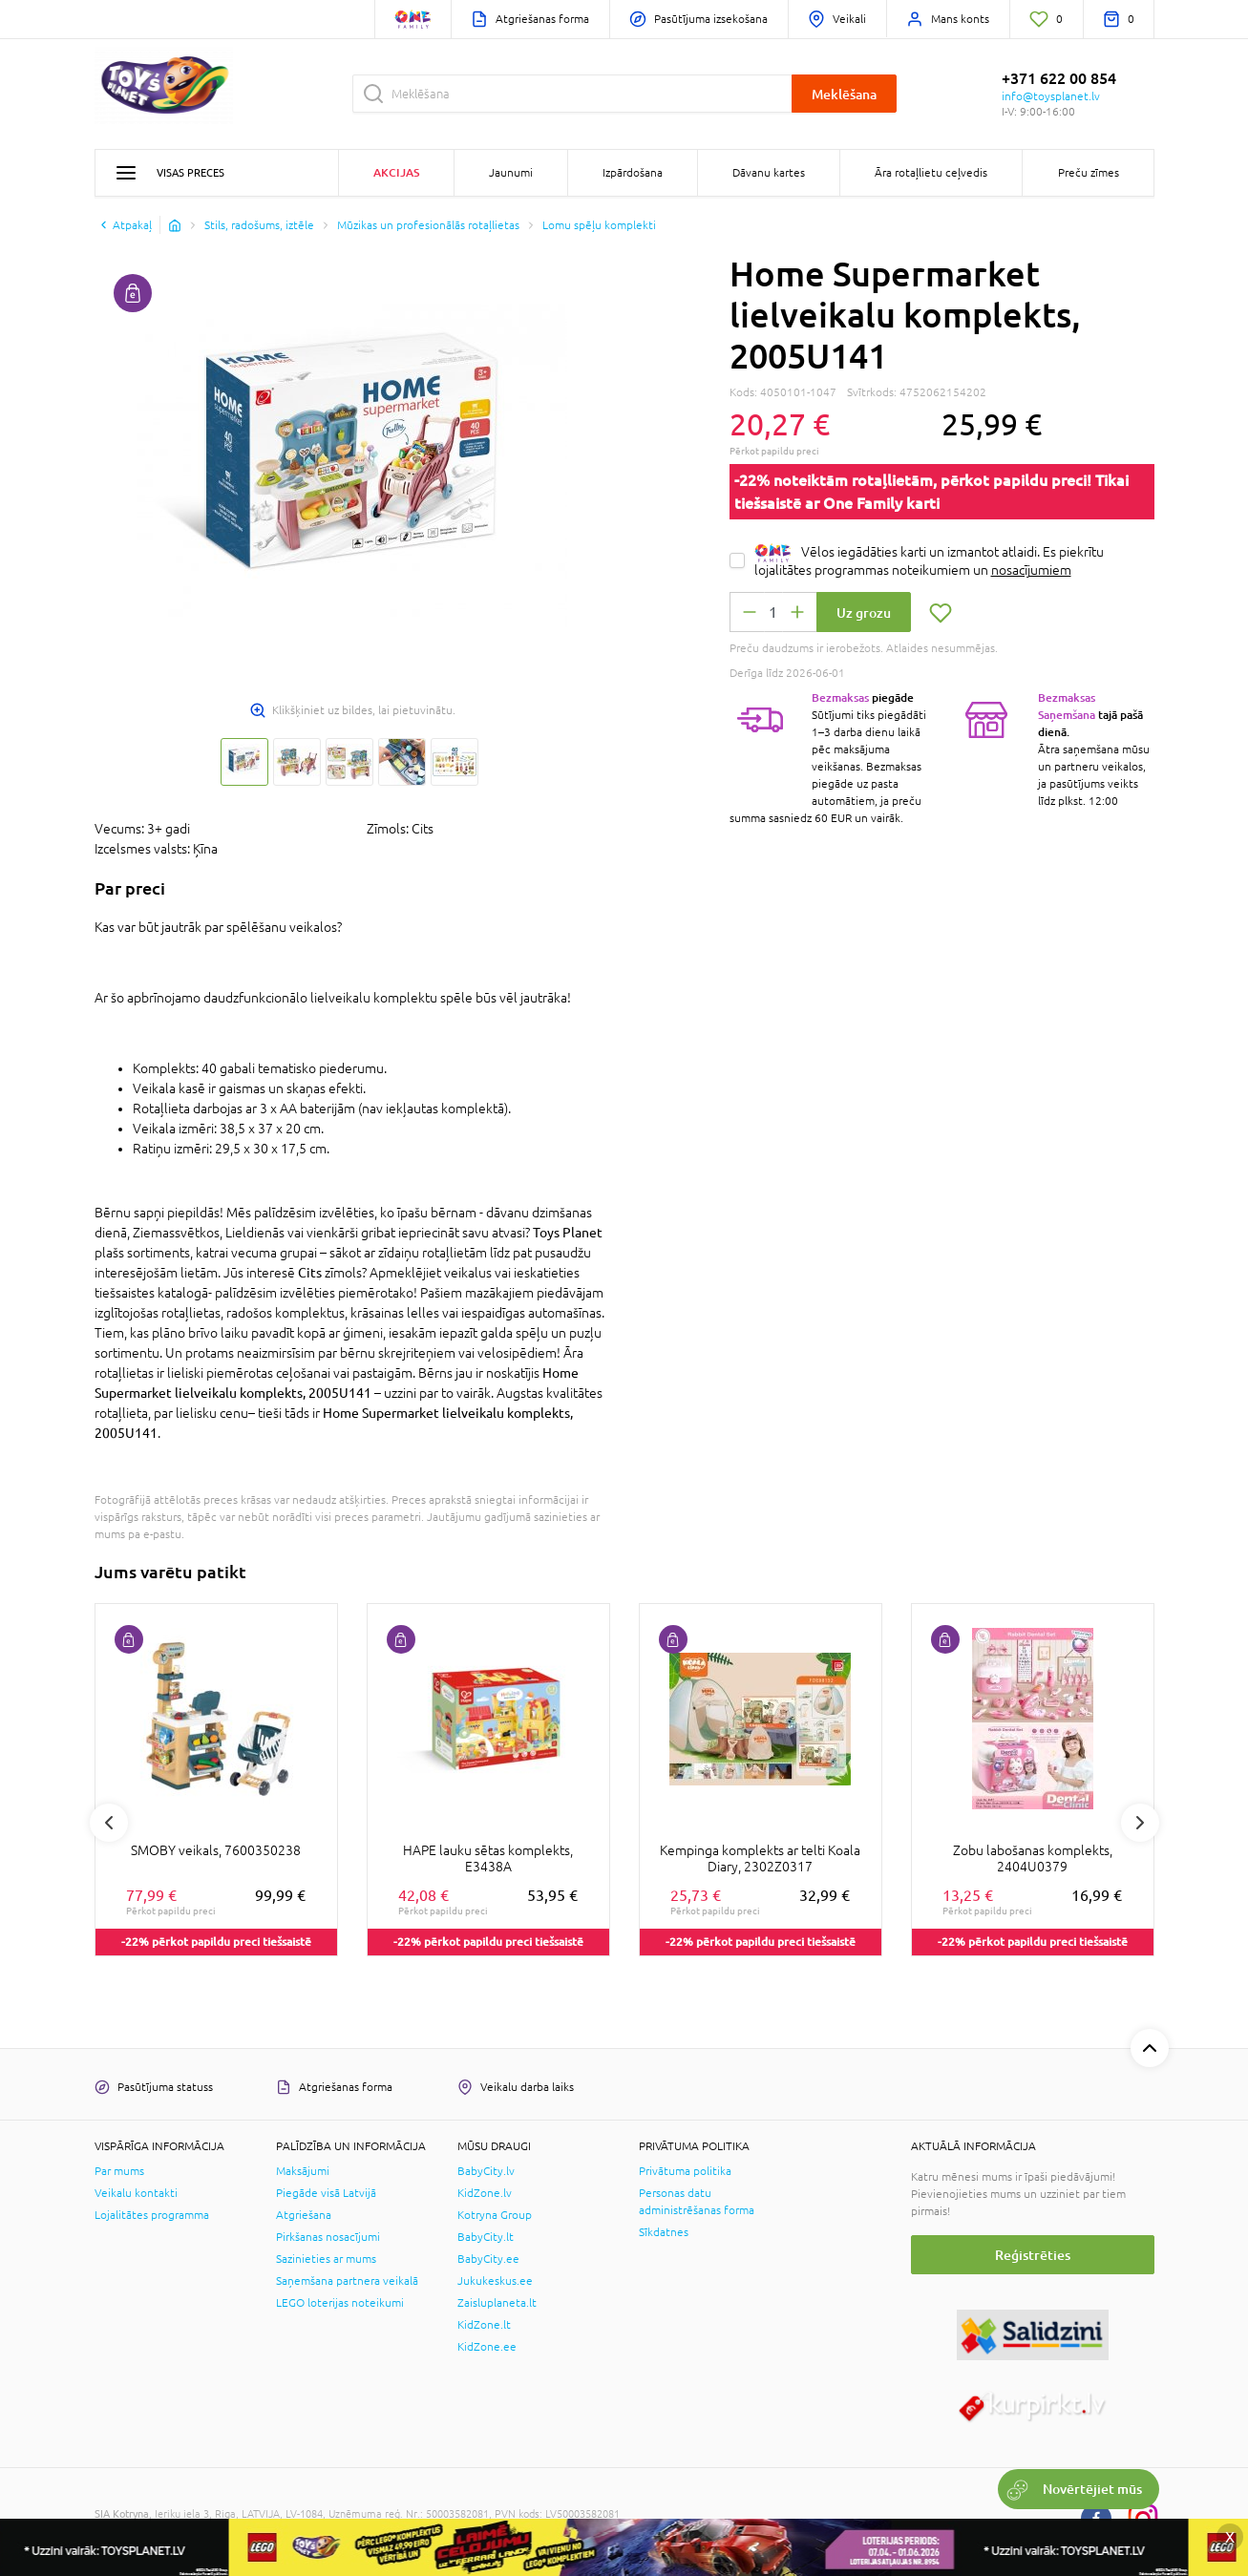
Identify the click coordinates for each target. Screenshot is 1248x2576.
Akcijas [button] (396, 172)
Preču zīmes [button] (1088, 172)
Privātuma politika (685, 2171)
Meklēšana (844, 94)
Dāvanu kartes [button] (768, 172)
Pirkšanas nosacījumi (328, 2237)
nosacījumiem (1031, 570)
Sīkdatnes (663, 2232)
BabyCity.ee (488, 2259)
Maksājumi (302, 2171)
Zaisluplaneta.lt (497, 2303)
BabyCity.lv (486, 2171)
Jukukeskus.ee (495, 2281)
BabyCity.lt (485, 2237)
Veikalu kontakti (136, 2193)
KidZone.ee (487, 2347)
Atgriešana (303, 2215)
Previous (109, 1823)
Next (1140, 1823)
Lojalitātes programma (152, 2215)
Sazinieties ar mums (326, 2259)
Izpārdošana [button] (633, 172)
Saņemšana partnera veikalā (347, 2281)
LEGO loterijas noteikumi (340, 2303)
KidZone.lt (484, 2325)
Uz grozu (863, 612)
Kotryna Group (494, 2215)
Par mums (119, 2171)
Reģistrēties (1032, 2255)
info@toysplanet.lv (1051, 96)
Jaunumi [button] (511, 172)
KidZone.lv (484, 2193)
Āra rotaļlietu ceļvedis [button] (931, 172)
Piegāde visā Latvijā (326, 2193)
